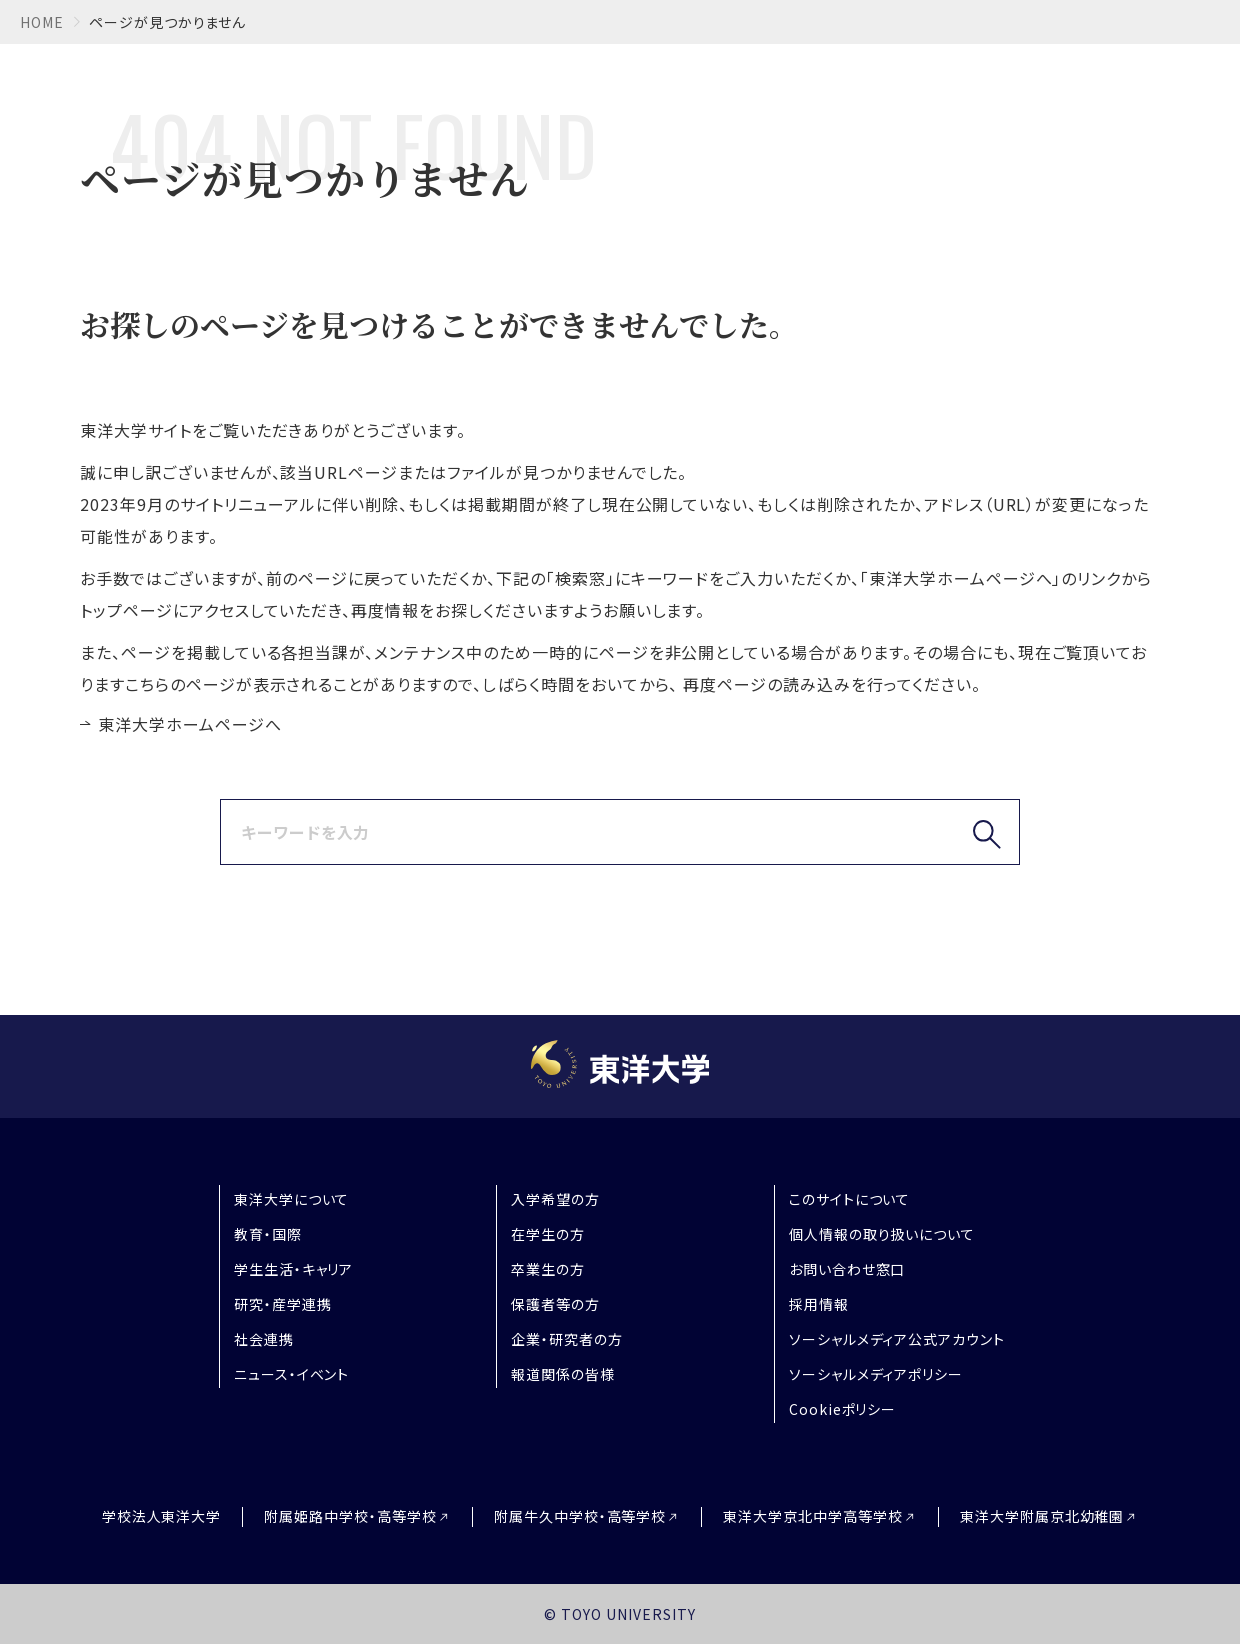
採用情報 (819, 1304)
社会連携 (264, 1339)
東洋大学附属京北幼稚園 (1042, 1516)
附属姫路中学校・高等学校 (350, 1516)
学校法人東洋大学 (162, 1516)
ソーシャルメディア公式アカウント (897, 1339)
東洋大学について (292, 1199)
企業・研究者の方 (567, 1339)
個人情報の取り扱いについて (882, 1234)
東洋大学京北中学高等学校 (813, 1516)
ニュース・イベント (292, 1374)
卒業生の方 (548, 1269)
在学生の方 (548, 1234)
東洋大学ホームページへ (190, 724)
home (42, 22)
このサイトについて (850, 1199)
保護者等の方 (555, 1304)
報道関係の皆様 (563, 1374)
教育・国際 (268, 1234)
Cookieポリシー (843, 1409)
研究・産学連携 (283, 1304)
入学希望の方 (555, 1199)
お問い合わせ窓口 (847, 1269)
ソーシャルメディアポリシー (876, 1374)
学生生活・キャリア (294, 1269)
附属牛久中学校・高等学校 (580, 1516)
